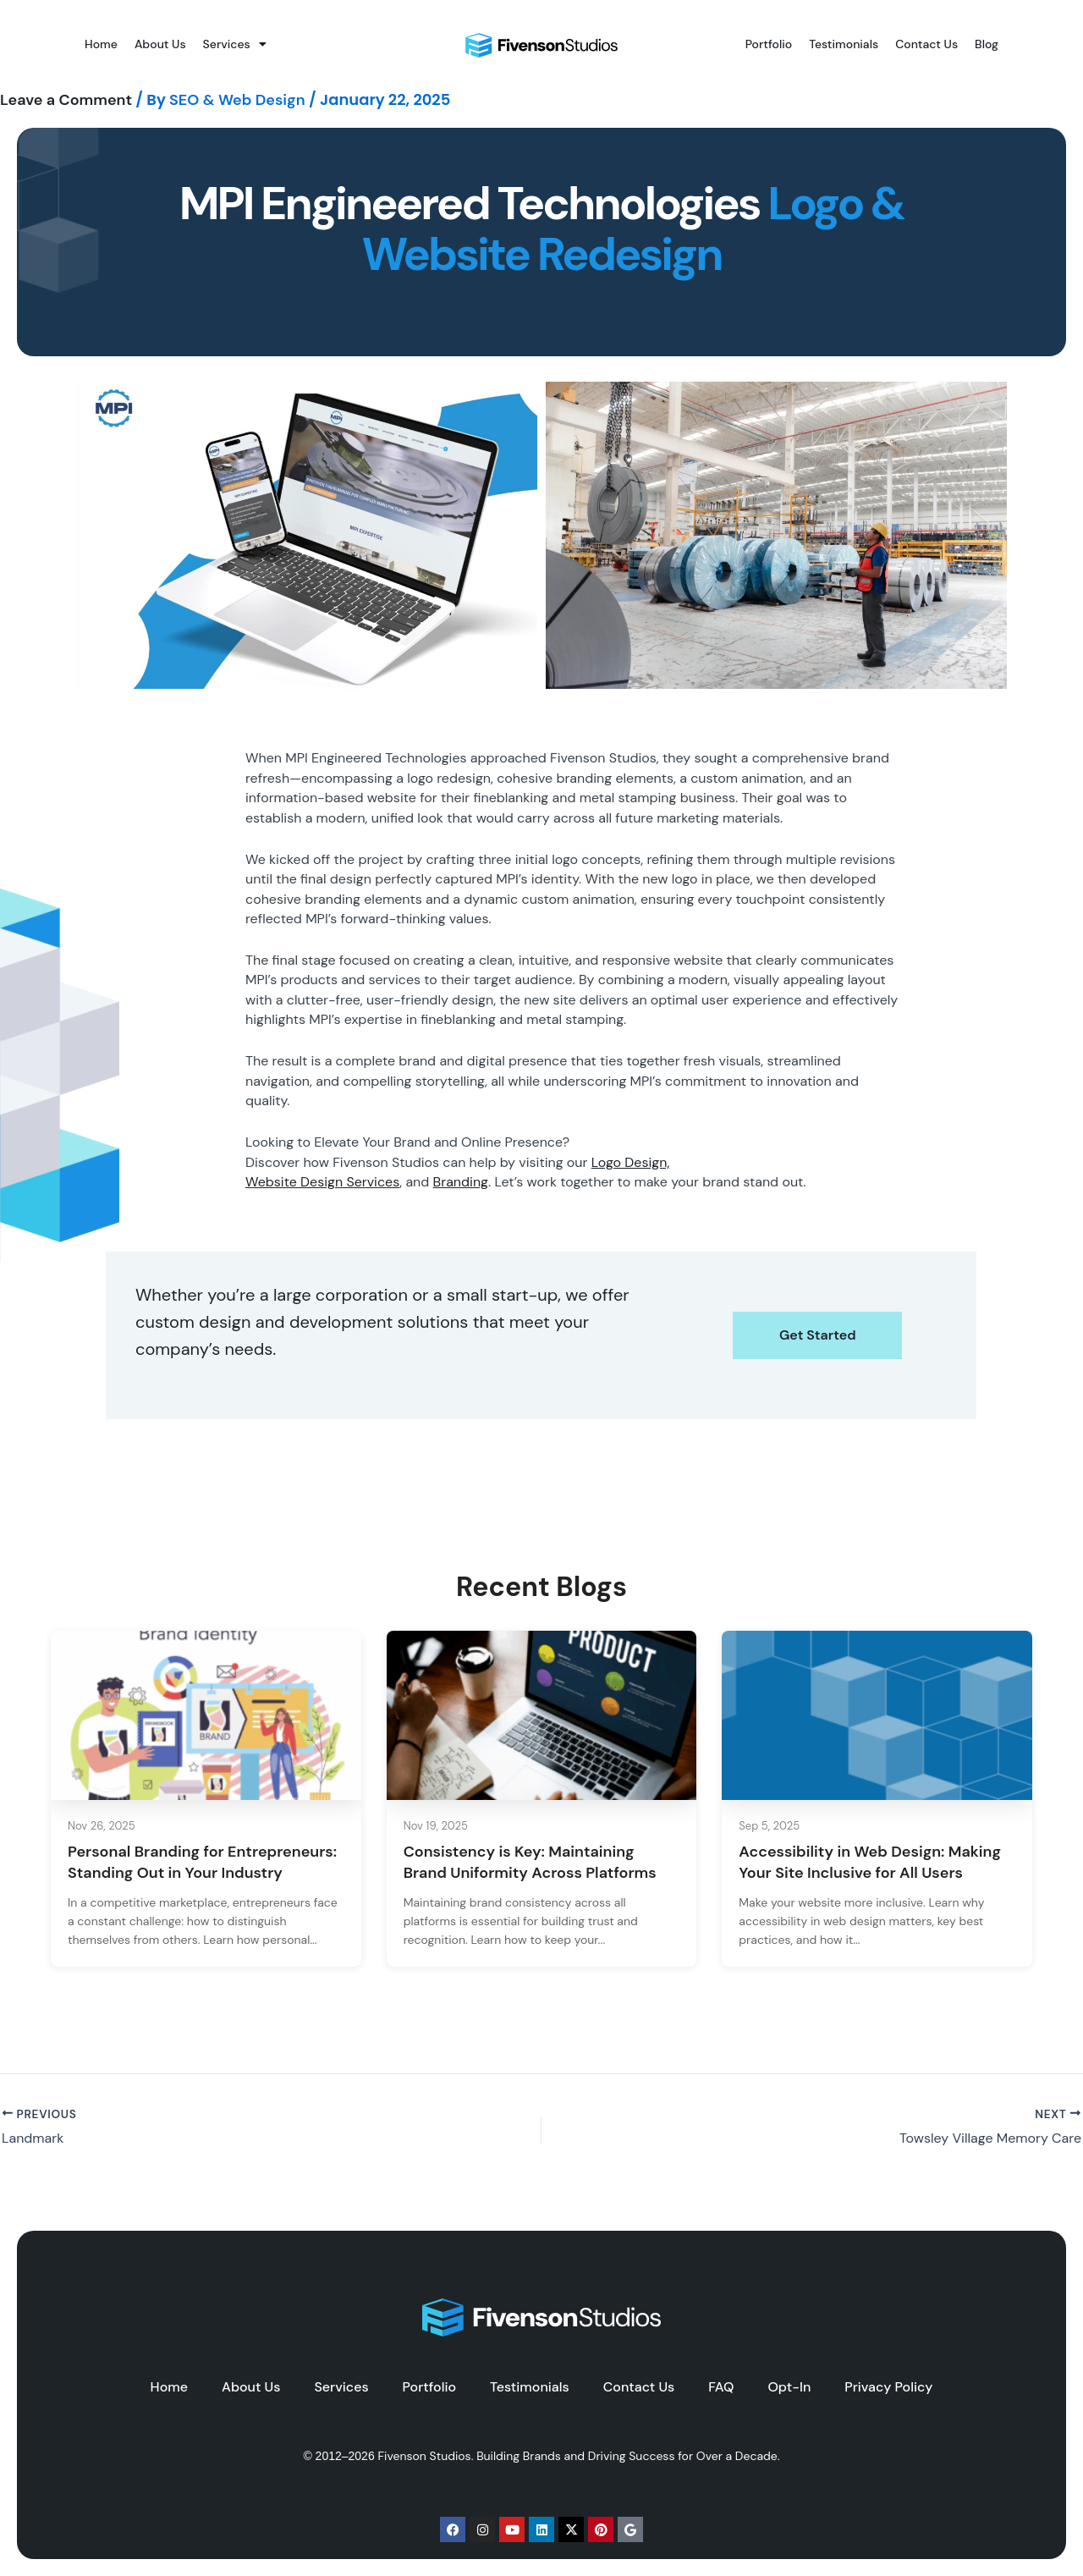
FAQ (721, 2387)
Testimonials (843, 44)
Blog (986, 44)
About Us (160, 44)
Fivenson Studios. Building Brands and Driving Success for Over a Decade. (579, 2455)
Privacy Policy (888, 2387)
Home (101, 44)
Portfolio (769, 44)
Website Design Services (322, 1182)
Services (235, 44)
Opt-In (789, 2387)
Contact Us (926, 44)
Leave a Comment (66, 100)
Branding (460, 1182)
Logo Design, (630, 1162)
